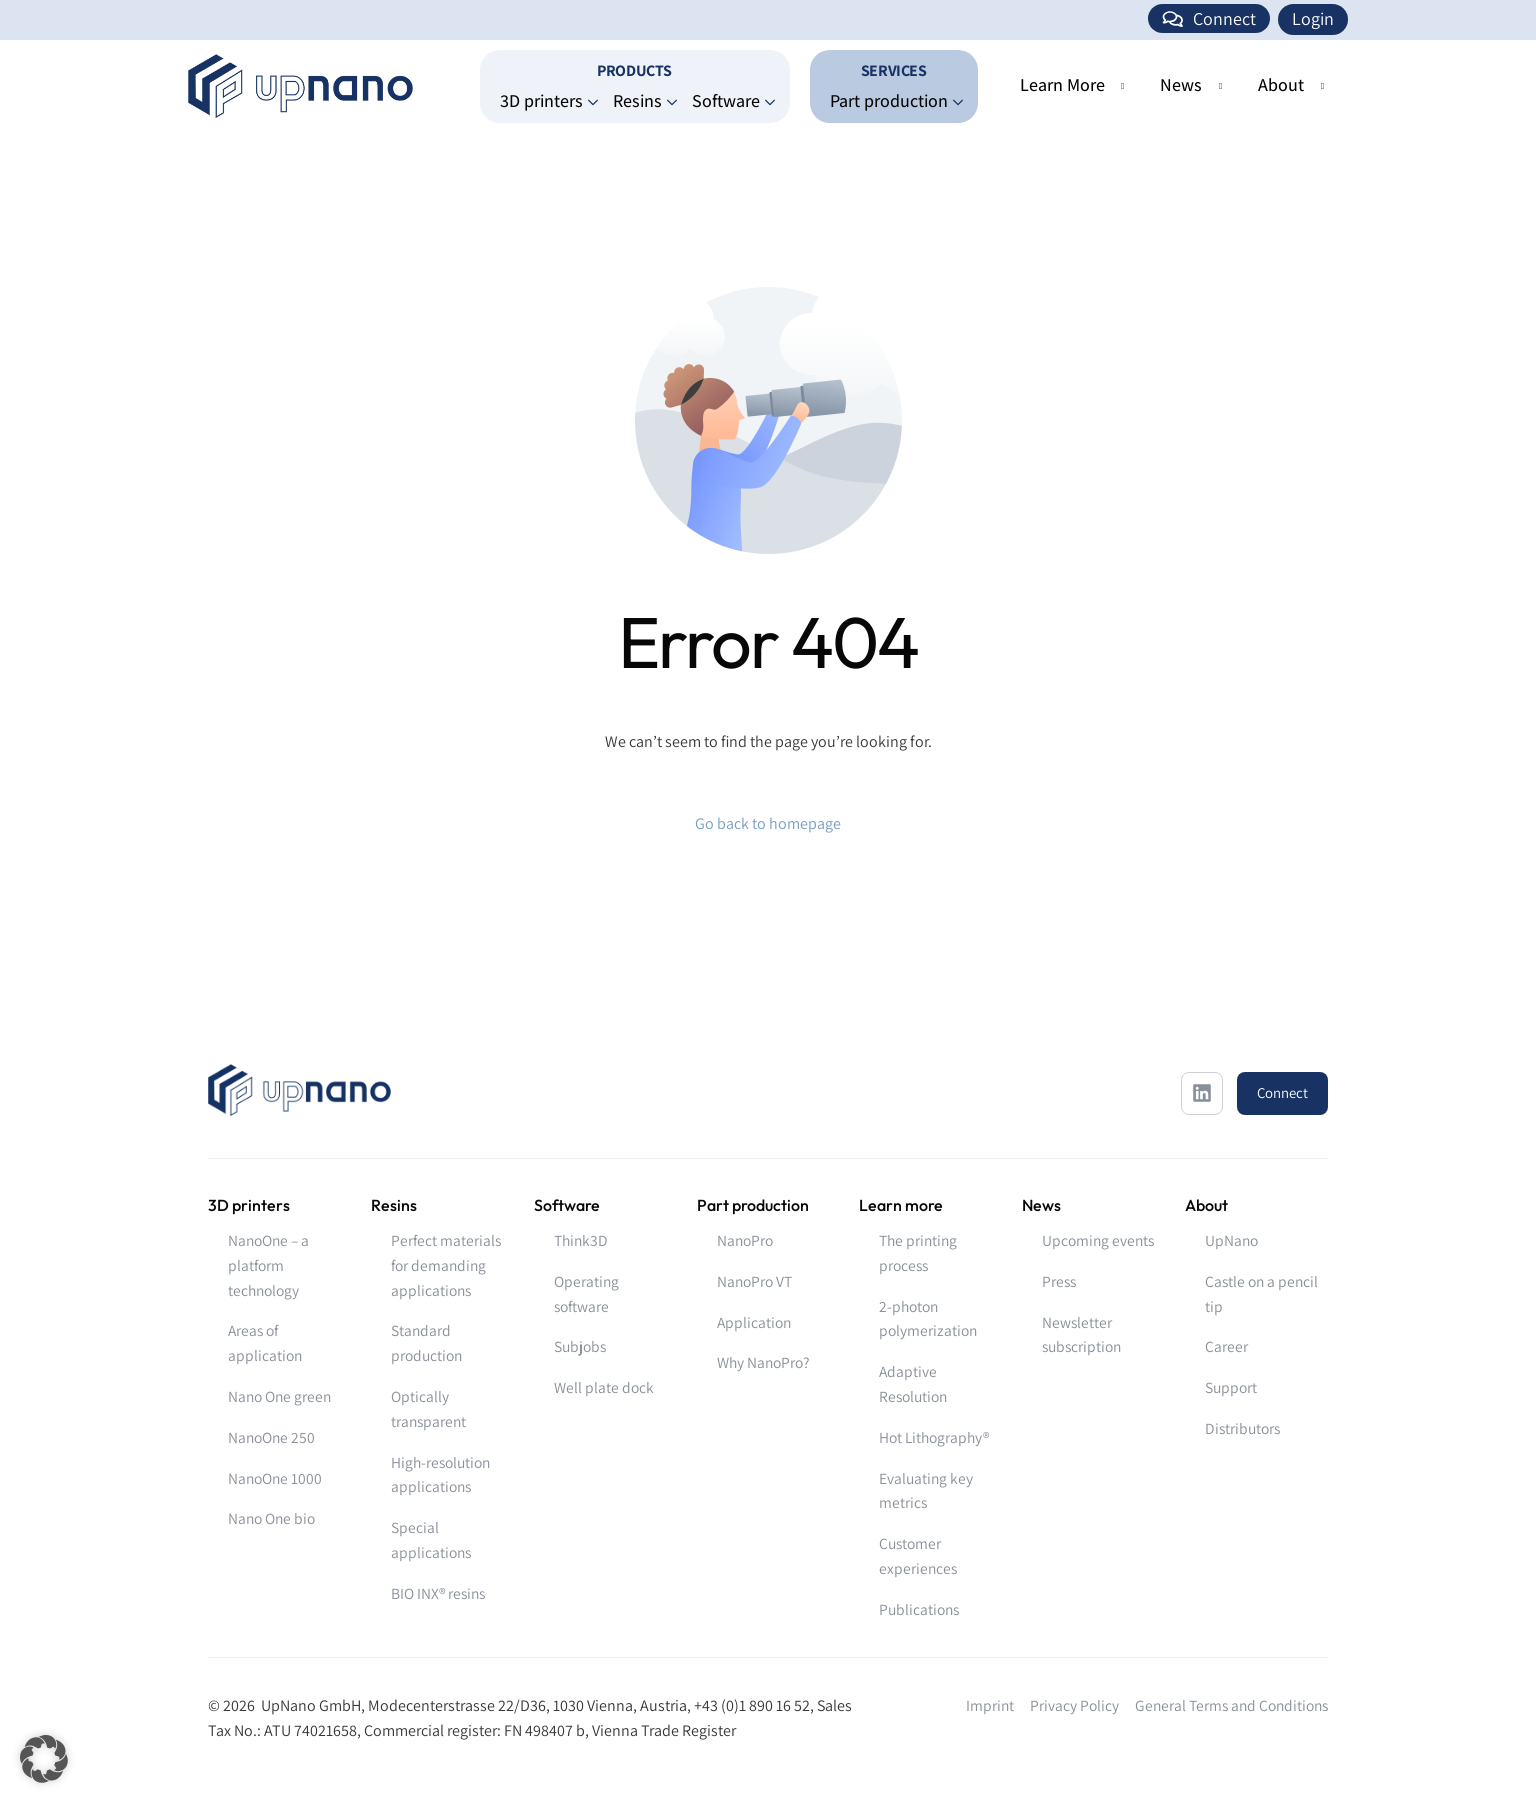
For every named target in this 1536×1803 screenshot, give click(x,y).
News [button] (1181, 84)
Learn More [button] (1062, 84)
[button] (44, 1759)
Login (1313, 18)
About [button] (1281, 84)
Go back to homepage (768, 823)
